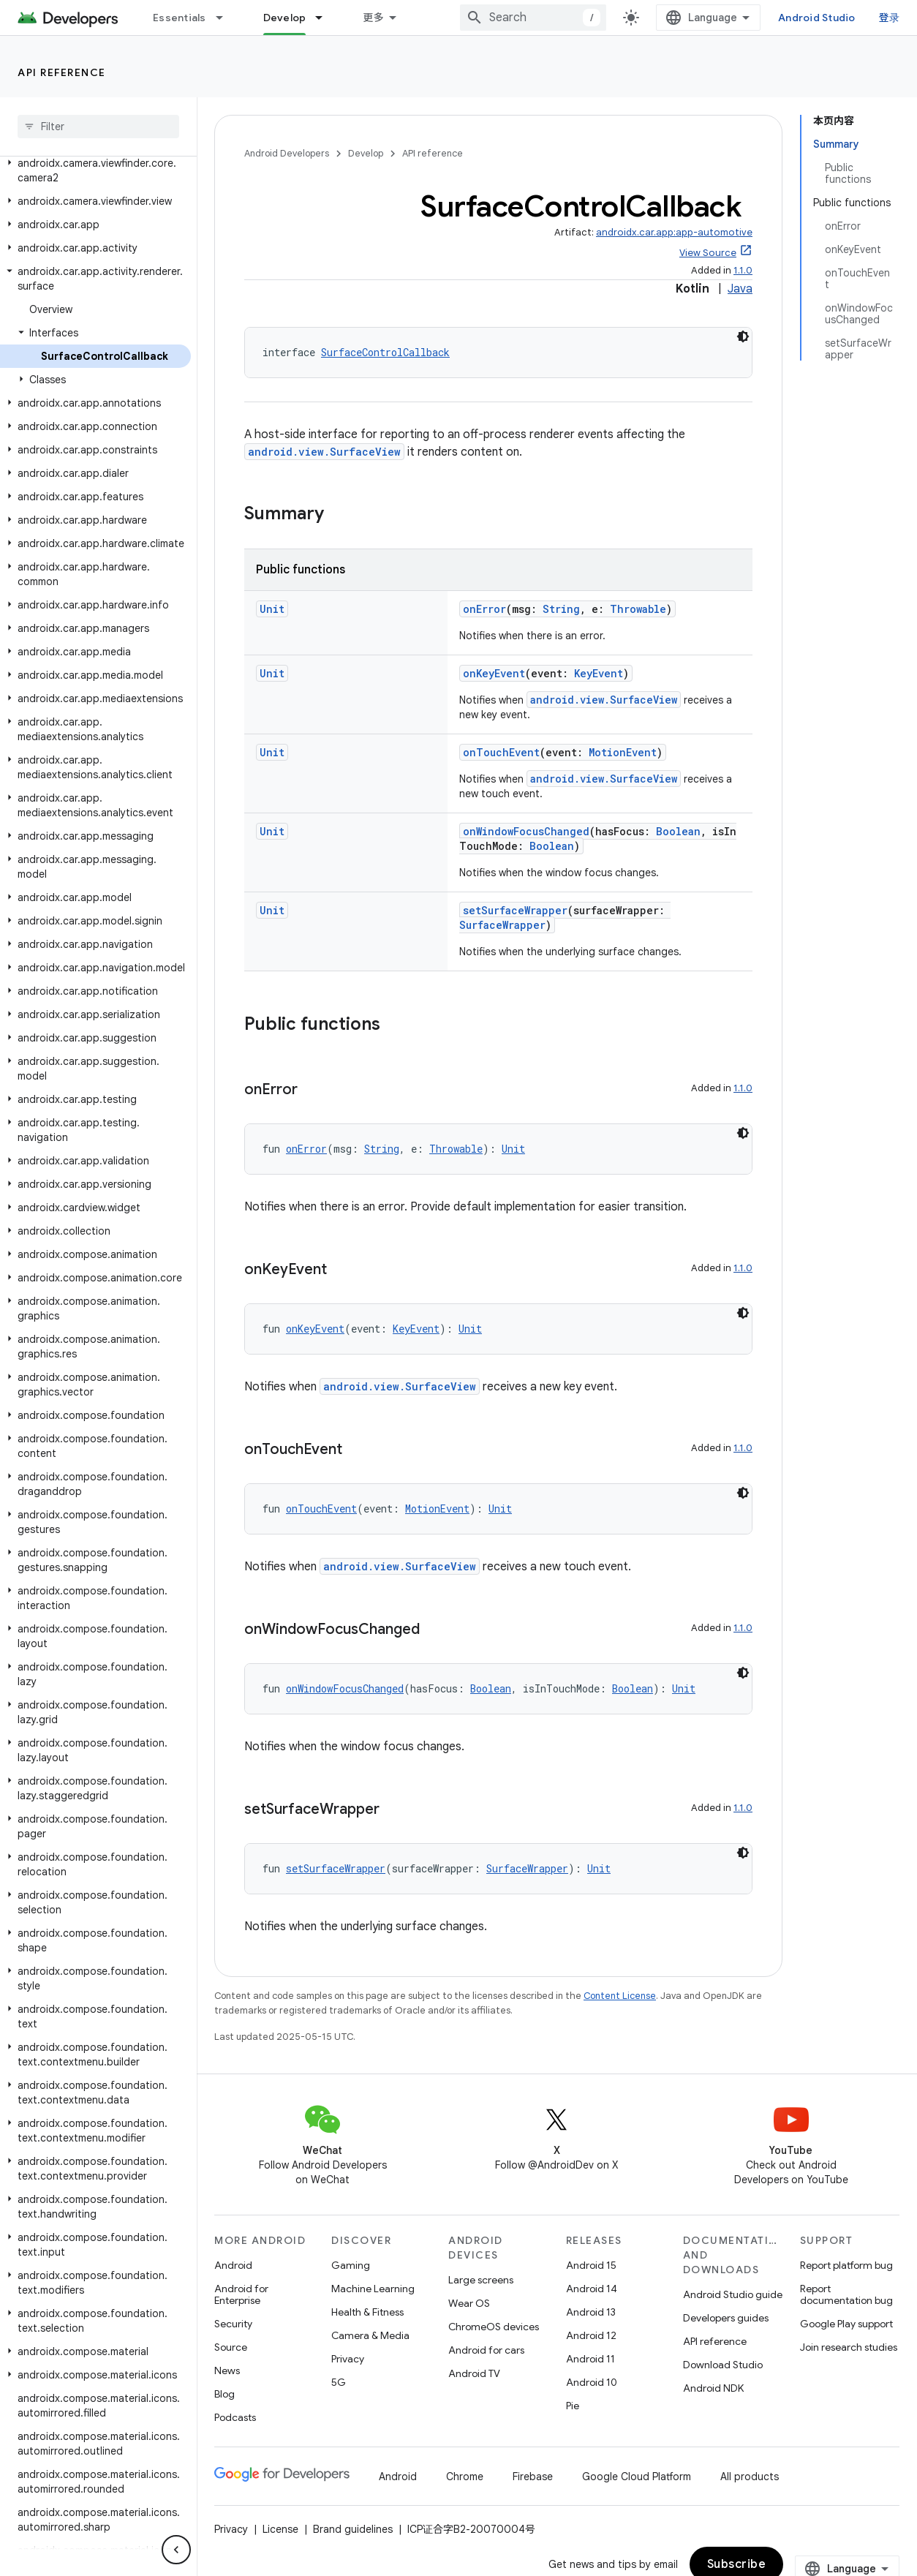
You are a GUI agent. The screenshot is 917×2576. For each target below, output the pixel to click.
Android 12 (591, 2335)
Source (230, 2347)
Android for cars (486, 2350)
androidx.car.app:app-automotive (674, 232)
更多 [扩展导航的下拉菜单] (373, 17)
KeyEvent (598, 673)
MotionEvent (623, 752)
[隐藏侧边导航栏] (176, 2549)
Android (233, 2265)
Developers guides (726, 2317)
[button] (95, 170)
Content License (620, 1995)
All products (749, 2476)
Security (233, 2323)
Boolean (678, 831)
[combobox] (533, 17)
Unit (272, 609)
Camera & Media (370, 2335)
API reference (62, 72)
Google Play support (846, 2323)
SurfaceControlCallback (385, 352)
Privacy (347, 2358)
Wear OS (469, 2303)
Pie (572, 2405)
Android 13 (591, 2312)
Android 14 (591, 2288)
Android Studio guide (732, 2294)
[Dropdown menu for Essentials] (226, 17)
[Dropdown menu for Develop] (325, 17)
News (227, 2370)
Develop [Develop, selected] (284, 17)
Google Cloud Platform (636, 2476)
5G (338, 2382)
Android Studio (817, 17)
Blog (224, 2393)
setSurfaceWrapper (515, 910)
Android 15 (591, 2265)
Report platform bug (846, 2265)
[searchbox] (98, 126)
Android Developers (286, 153)
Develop (365, 153)
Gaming (350, 2265)
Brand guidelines (353, 2529)
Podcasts (235, 2417)
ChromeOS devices (493, 2326)
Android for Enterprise (241, 2294)
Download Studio (723, 2364)
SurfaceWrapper (502, 925)
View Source (707, 252)
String (561, 609)
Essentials (179, 17)
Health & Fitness (367, 2312)
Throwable (638, 609)
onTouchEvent (501, 752)
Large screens (480, 2279)
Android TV (474, 2373)
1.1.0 (742, 270)
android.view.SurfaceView (324, 452)
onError (484, 609)
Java (740, 289)
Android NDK (713, 2388)
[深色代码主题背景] (743, 336)
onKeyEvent (494, 673)
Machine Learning (373, 2288)
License (280, 2529)
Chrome (464, 2476)
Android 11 (590, 2358)
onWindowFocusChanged (526, 831)
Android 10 (591, 2382)
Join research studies (848, 2347)
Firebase (533, 2476)
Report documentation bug (846, 2294)
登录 (889, 17)
